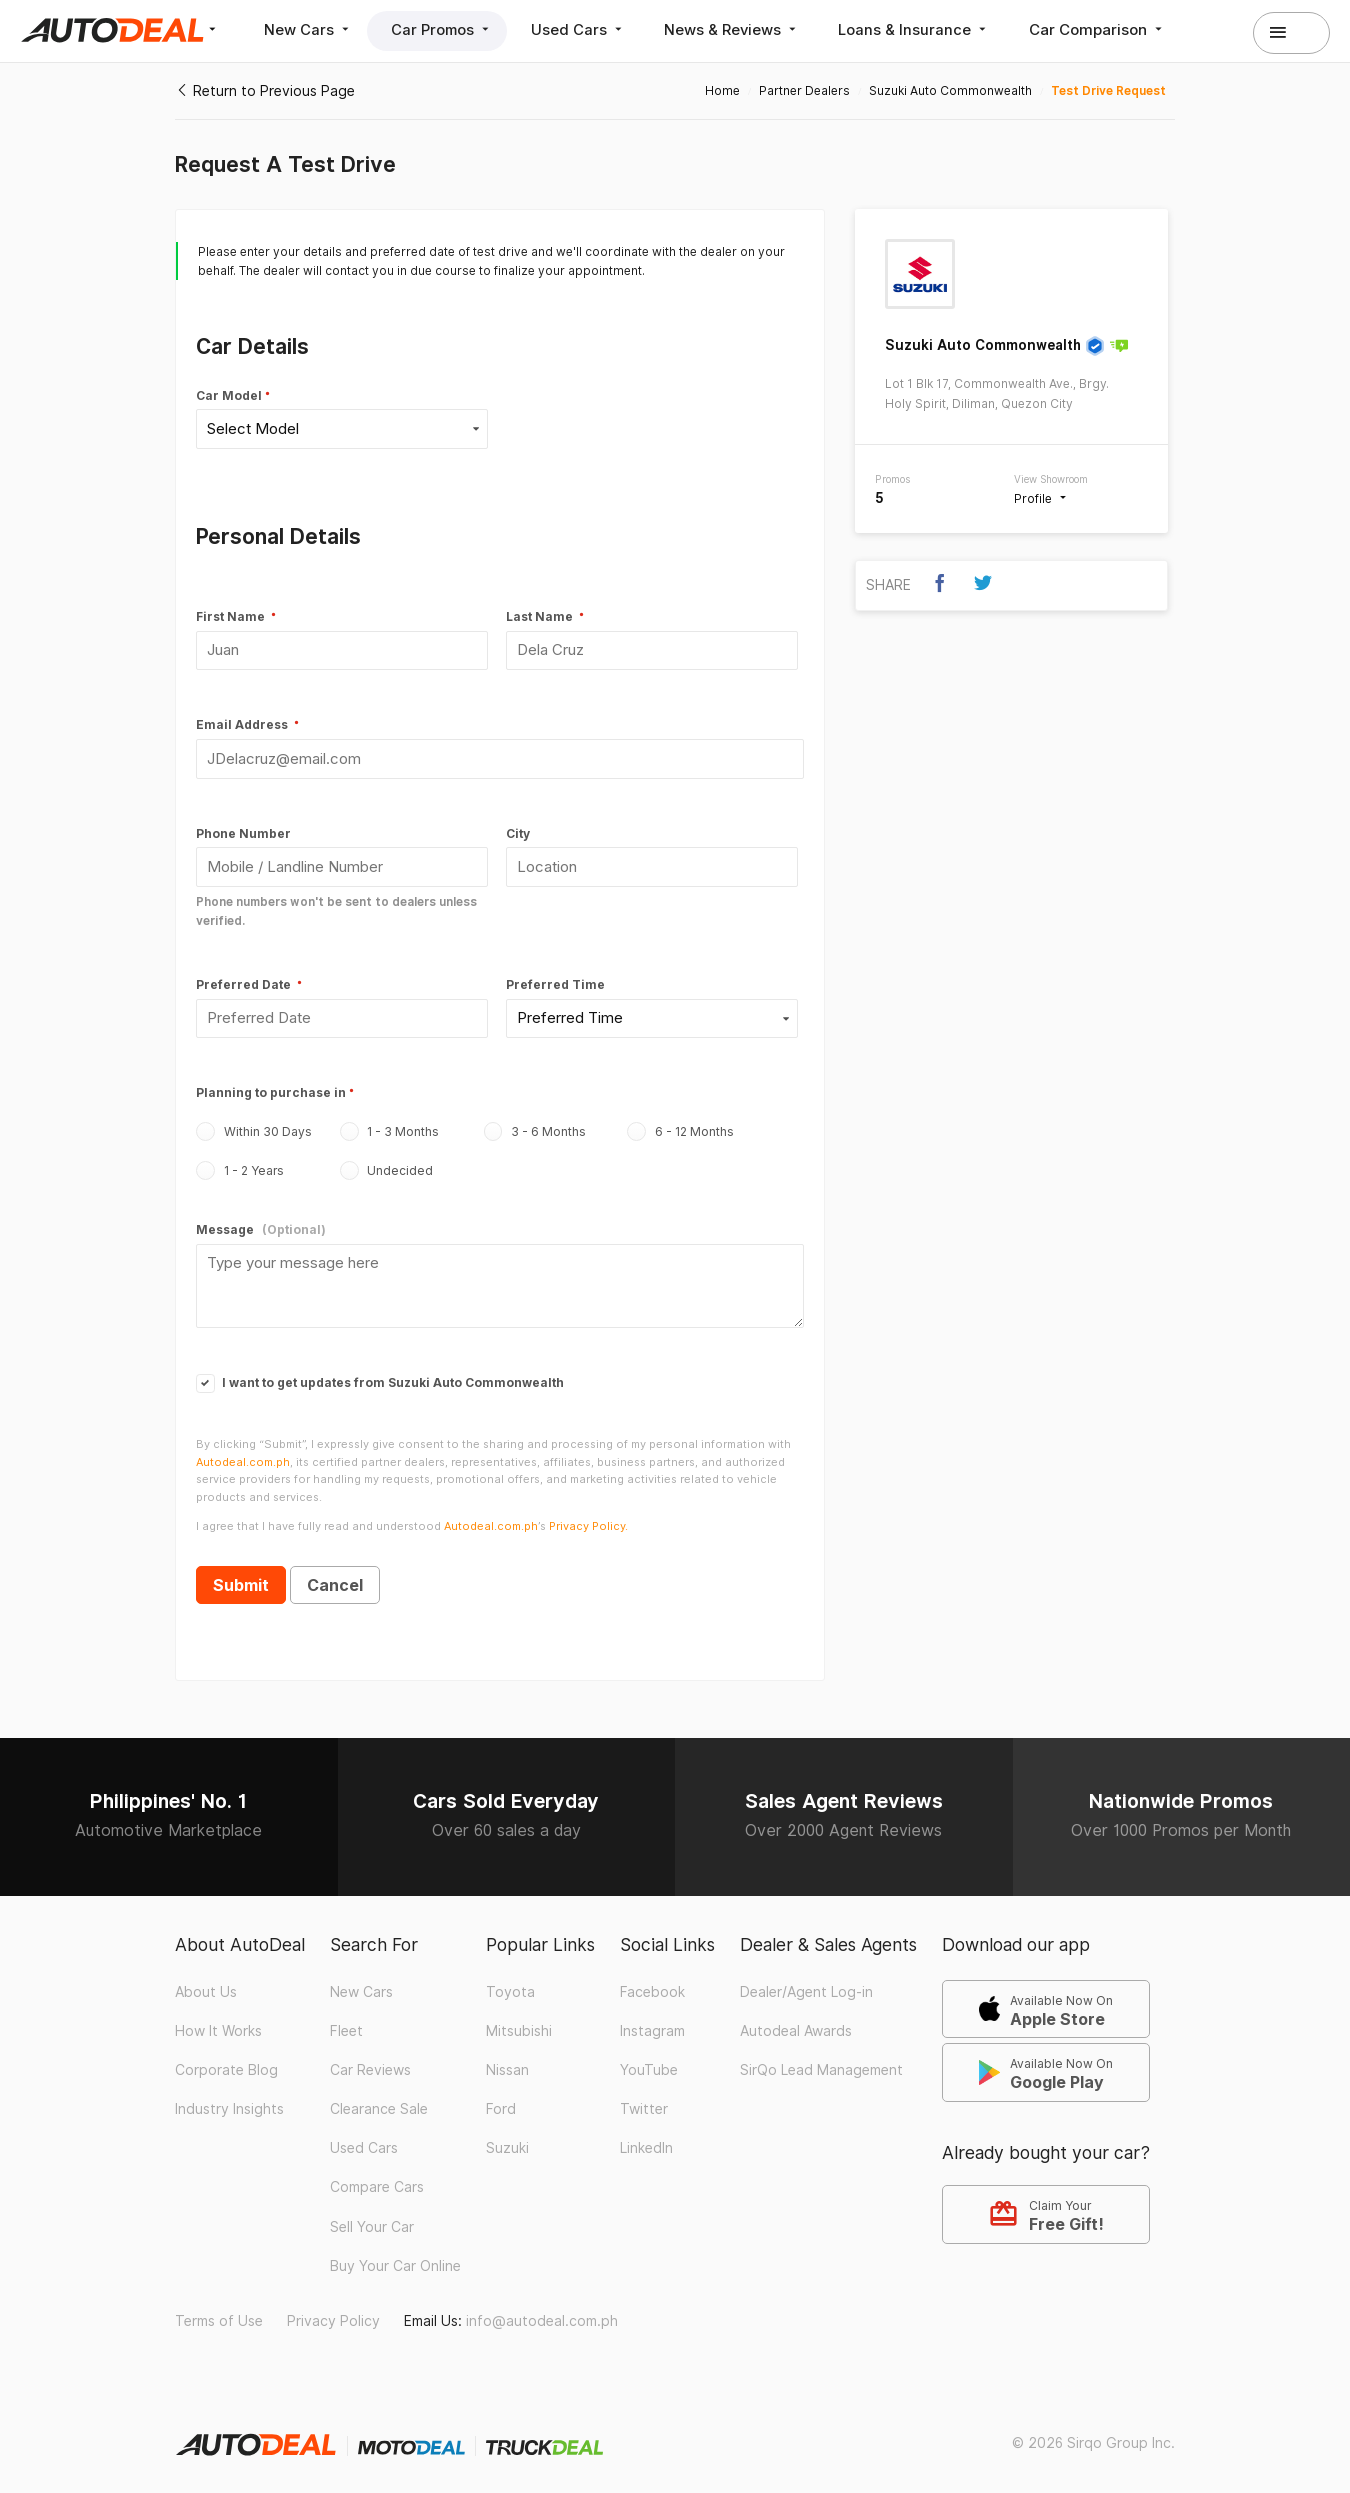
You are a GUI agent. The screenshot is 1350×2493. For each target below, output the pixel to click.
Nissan (507, 2059)
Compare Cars (377, 2176)
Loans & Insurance (926, 29)
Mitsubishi (519, 2019)
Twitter (644, 2098)
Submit (241, 1574)
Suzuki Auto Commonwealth (983, 345)
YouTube (649, 2059)
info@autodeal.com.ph (542, 2310)
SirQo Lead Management (821, 2059)
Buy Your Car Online (395, 2254)
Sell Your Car (372, 2215)
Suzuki (507, 2137)
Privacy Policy (333, 2310)
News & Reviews (741, 29)
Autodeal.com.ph (243, 1450)
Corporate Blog (226, 2059)
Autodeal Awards (796, 2019)
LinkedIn (646, 2137)
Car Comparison (1110, 29)
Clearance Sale (379, 2098)
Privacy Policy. (588, 1514)
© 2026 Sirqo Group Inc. (1093, 2431)
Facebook (652, 1980)
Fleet (346, 2019)
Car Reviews (370, 2059)
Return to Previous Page (265, 91)
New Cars (309, 29)
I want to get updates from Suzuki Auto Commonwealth (380, 1370)
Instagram (652, 2019)
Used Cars (585, 29)
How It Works (218, 2019)
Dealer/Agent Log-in (806, 1980)
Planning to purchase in (271, 1085)
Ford (501, 2098)
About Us (206, 1980)
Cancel (335, 1574)
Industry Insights (229, 2098)
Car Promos (446, 29)
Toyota (510, 1980)
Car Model (229, 395)
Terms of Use (219, 2310)
